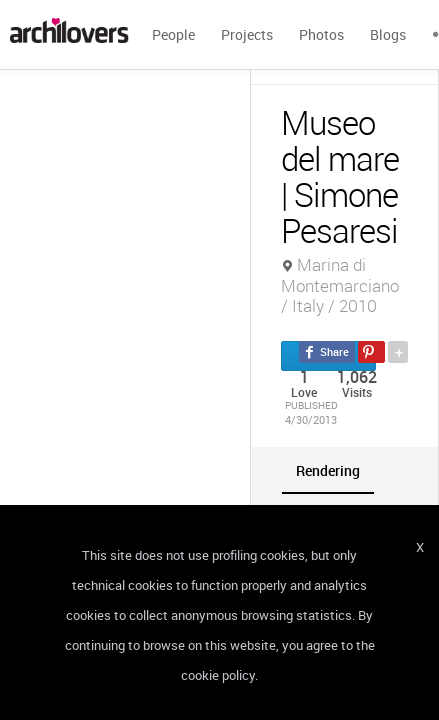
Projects (247, 34)
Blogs (388, 34)
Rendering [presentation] (328, 470)
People (173, 34)
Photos (321, 34)
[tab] (328, 470)
